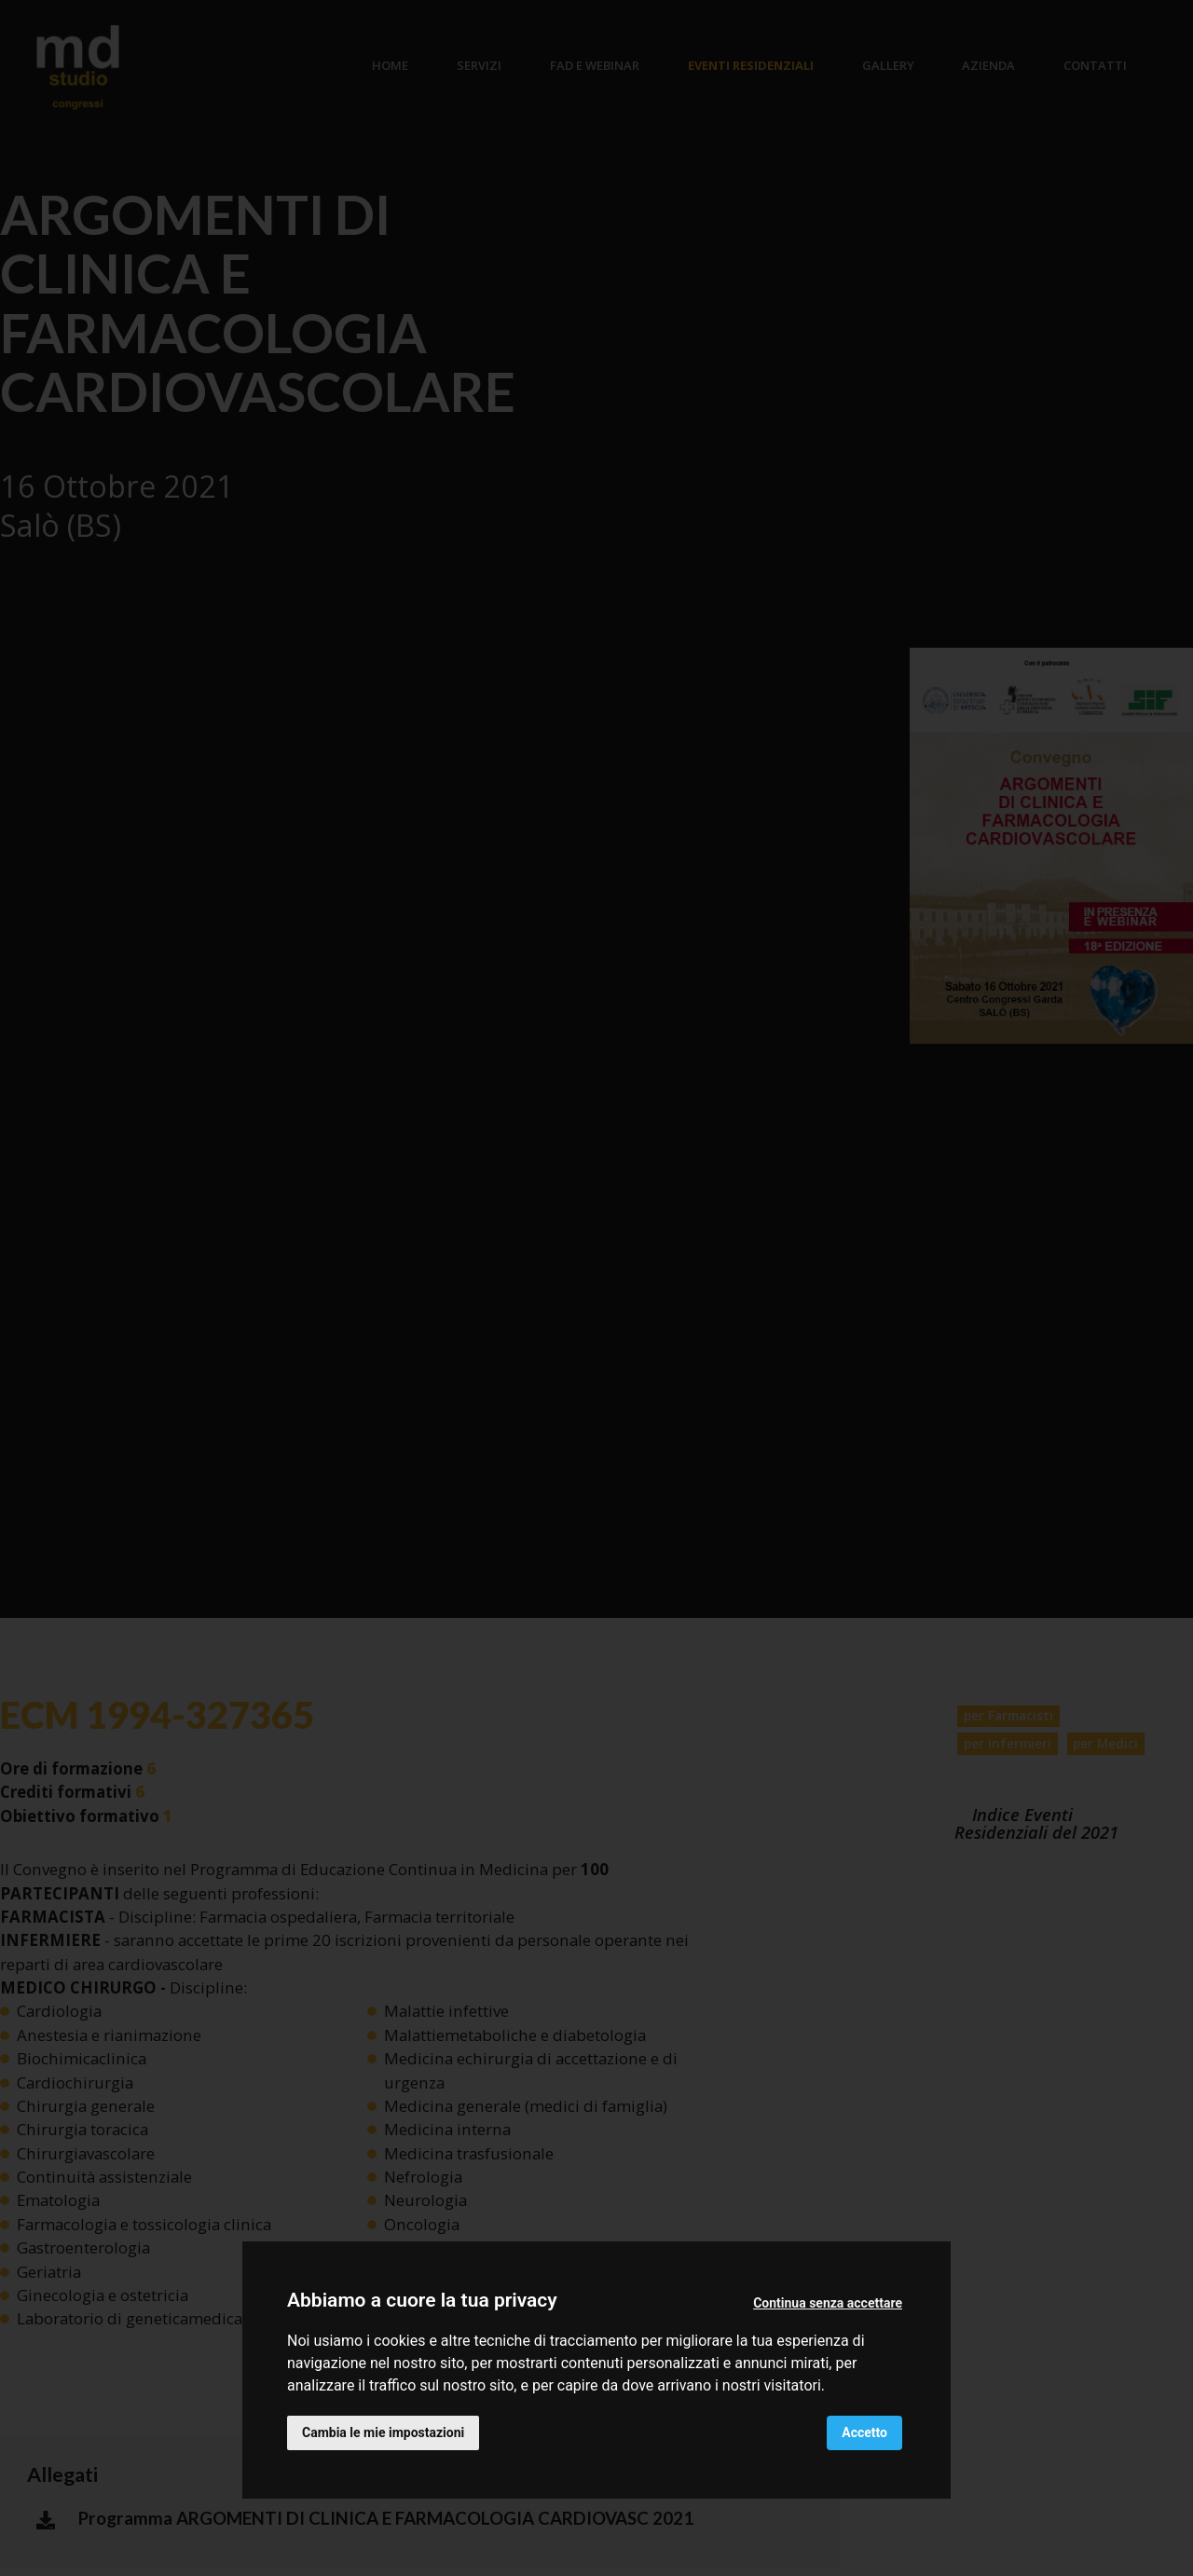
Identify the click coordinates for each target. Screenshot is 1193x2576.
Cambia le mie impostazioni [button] (383, 2432)
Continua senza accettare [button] (827, 2302)
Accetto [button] (864, 2432)
